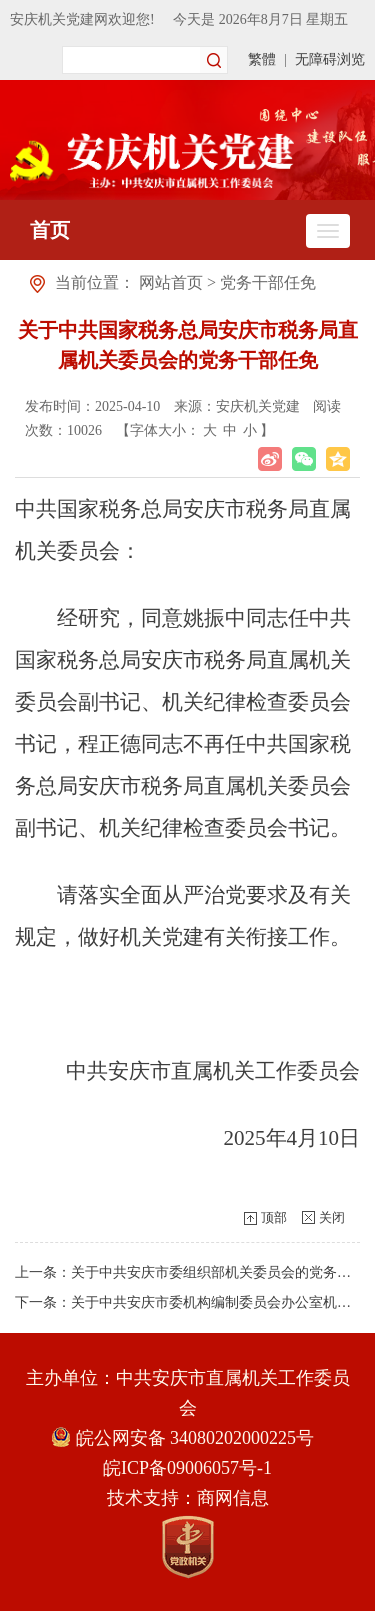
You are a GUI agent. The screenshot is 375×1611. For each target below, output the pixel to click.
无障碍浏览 (330, 59)
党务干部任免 (268, 282)
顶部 (274, 1217)
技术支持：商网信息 (188, 1498)
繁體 (262, 59)
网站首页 (171, 282)
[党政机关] (188, 1547)
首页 (50, 230)
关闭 (332, 1217)
